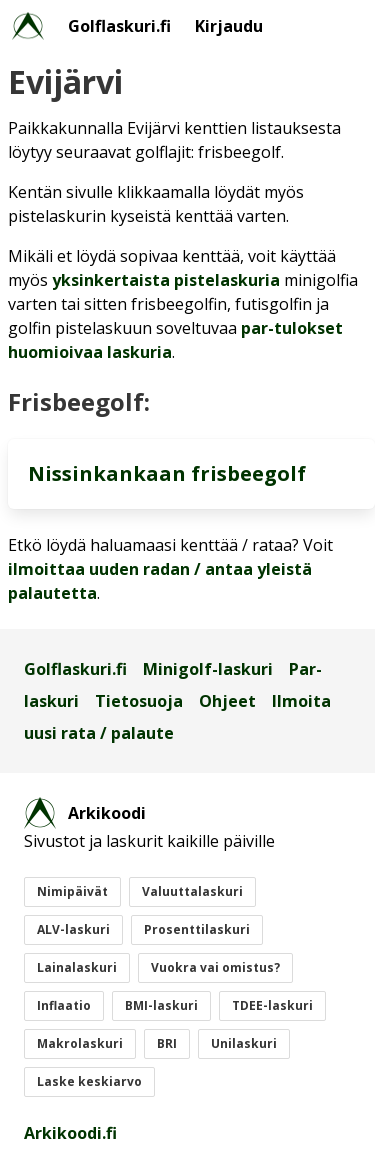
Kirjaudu (229, 26)
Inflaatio (64, 1005)
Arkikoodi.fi (70, 1133)
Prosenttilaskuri (197, 929)
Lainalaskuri (77, 967)
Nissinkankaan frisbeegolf (167, 473)
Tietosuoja (139, 701)
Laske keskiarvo (89, 1081)
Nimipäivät (72, 891)
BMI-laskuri (161, 1005)
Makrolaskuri (80, 1043)
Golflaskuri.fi (119, 26)
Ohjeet (227, 701)
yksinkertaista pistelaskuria (166, 280)
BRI (167, 1043)
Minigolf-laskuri (208, 669)
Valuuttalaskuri (192, 891)
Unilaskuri (244, 1043)
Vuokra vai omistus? (215, 967)
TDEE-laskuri (272, 1005)
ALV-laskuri (73, 929)
